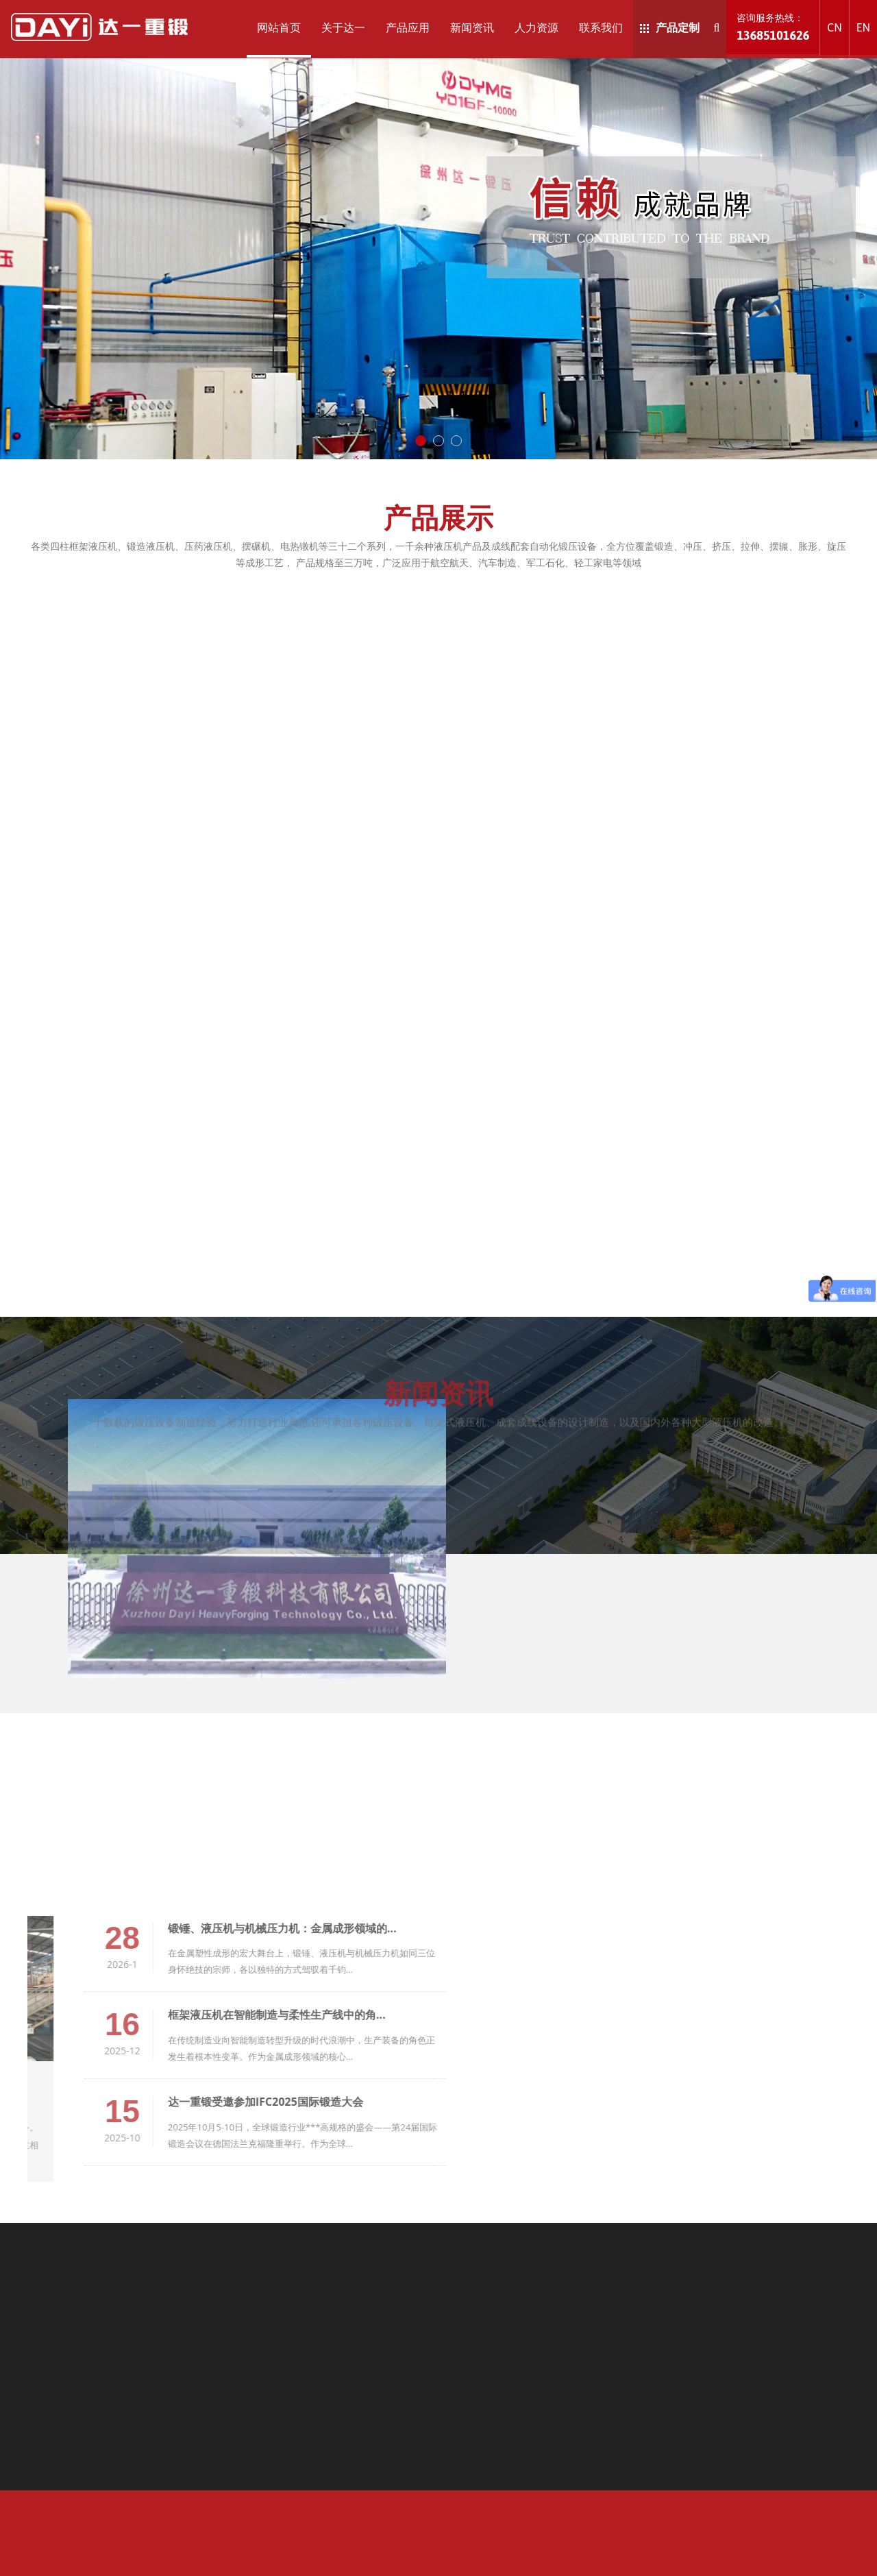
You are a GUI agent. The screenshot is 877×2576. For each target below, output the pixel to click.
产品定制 (670, 27)
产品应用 (408, 27)
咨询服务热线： (773, 27)
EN (863, 27)
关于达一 (343, 27)
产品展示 (438, 517)
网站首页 (279, 27)
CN (834, 27)
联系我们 (601, 27)
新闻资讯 (472, 27)
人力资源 (536, 27)
